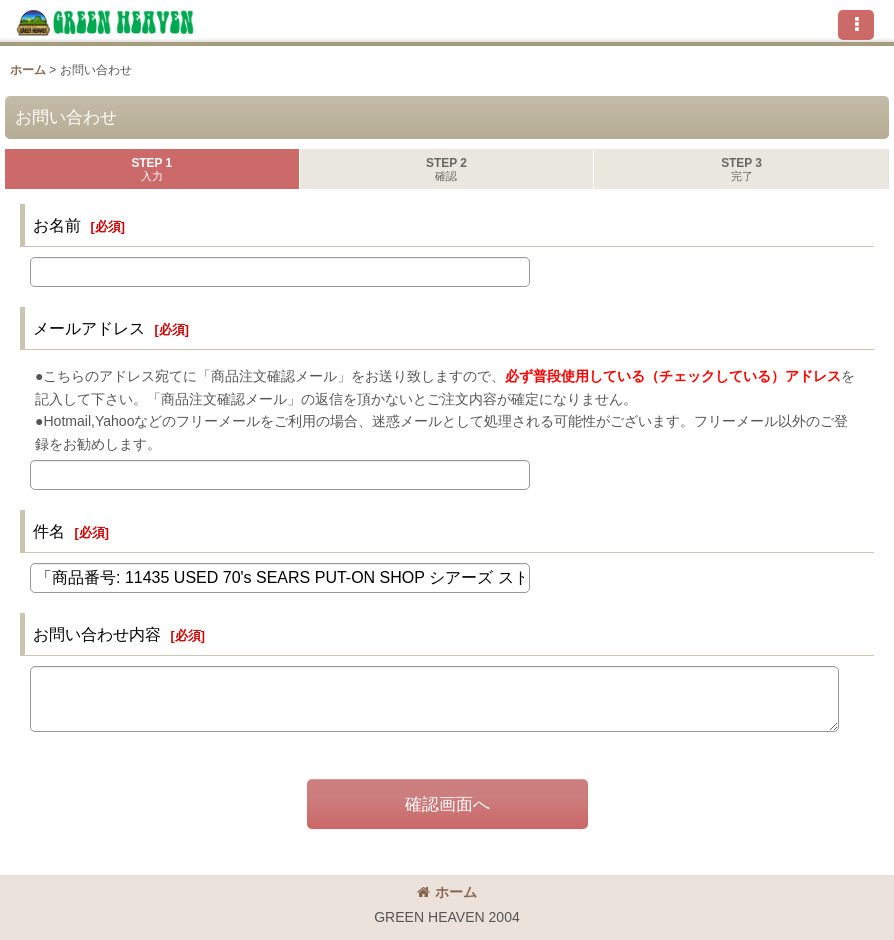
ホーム (447, 892)
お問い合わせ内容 (97, 634)
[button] (856, 25)
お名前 (57, 225)
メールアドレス (89, 328)
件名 (49, 531)
